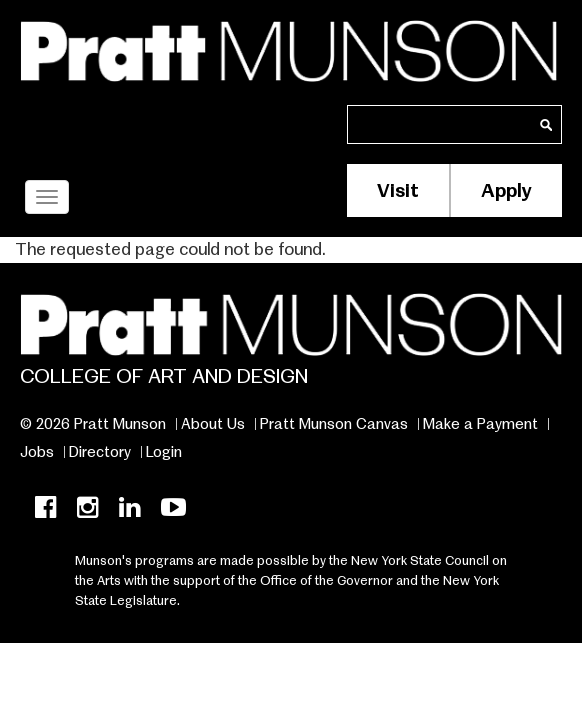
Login (164, 452)
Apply (506, 190)
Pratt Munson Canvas (334, 424)
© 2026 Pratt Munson (93, 424)
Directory (100, 452)
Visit (398, 190)
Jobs (37, 452)
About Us (213, 424)
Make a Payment (480, 424)
